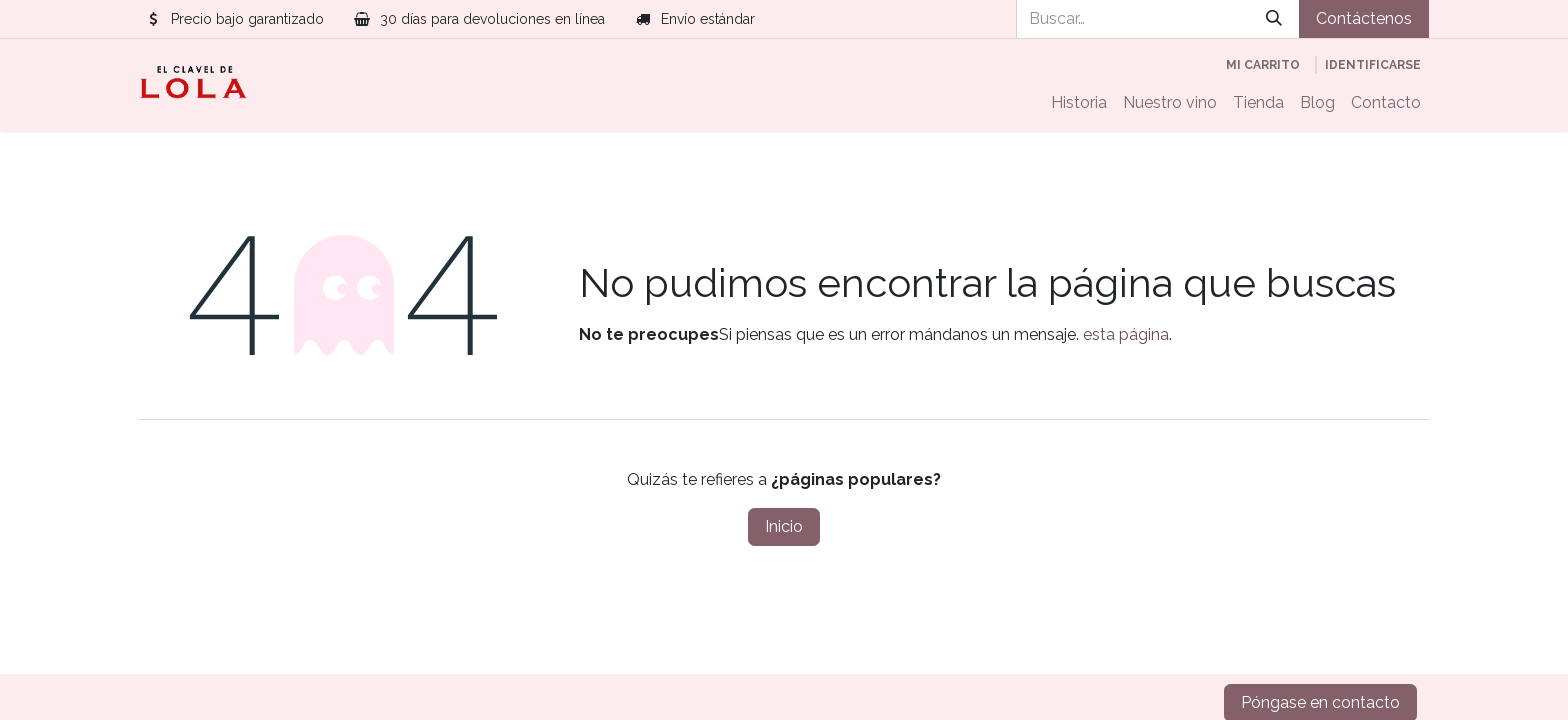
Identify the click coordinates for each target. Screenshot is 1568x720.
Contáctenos (1364, 18)
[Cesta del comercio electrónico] (1263, 65)
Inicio (784, 526)
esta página (1126, 334)
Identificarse (1373, 65)
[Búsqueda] (1274, 19)
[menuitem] (1079, 103)
